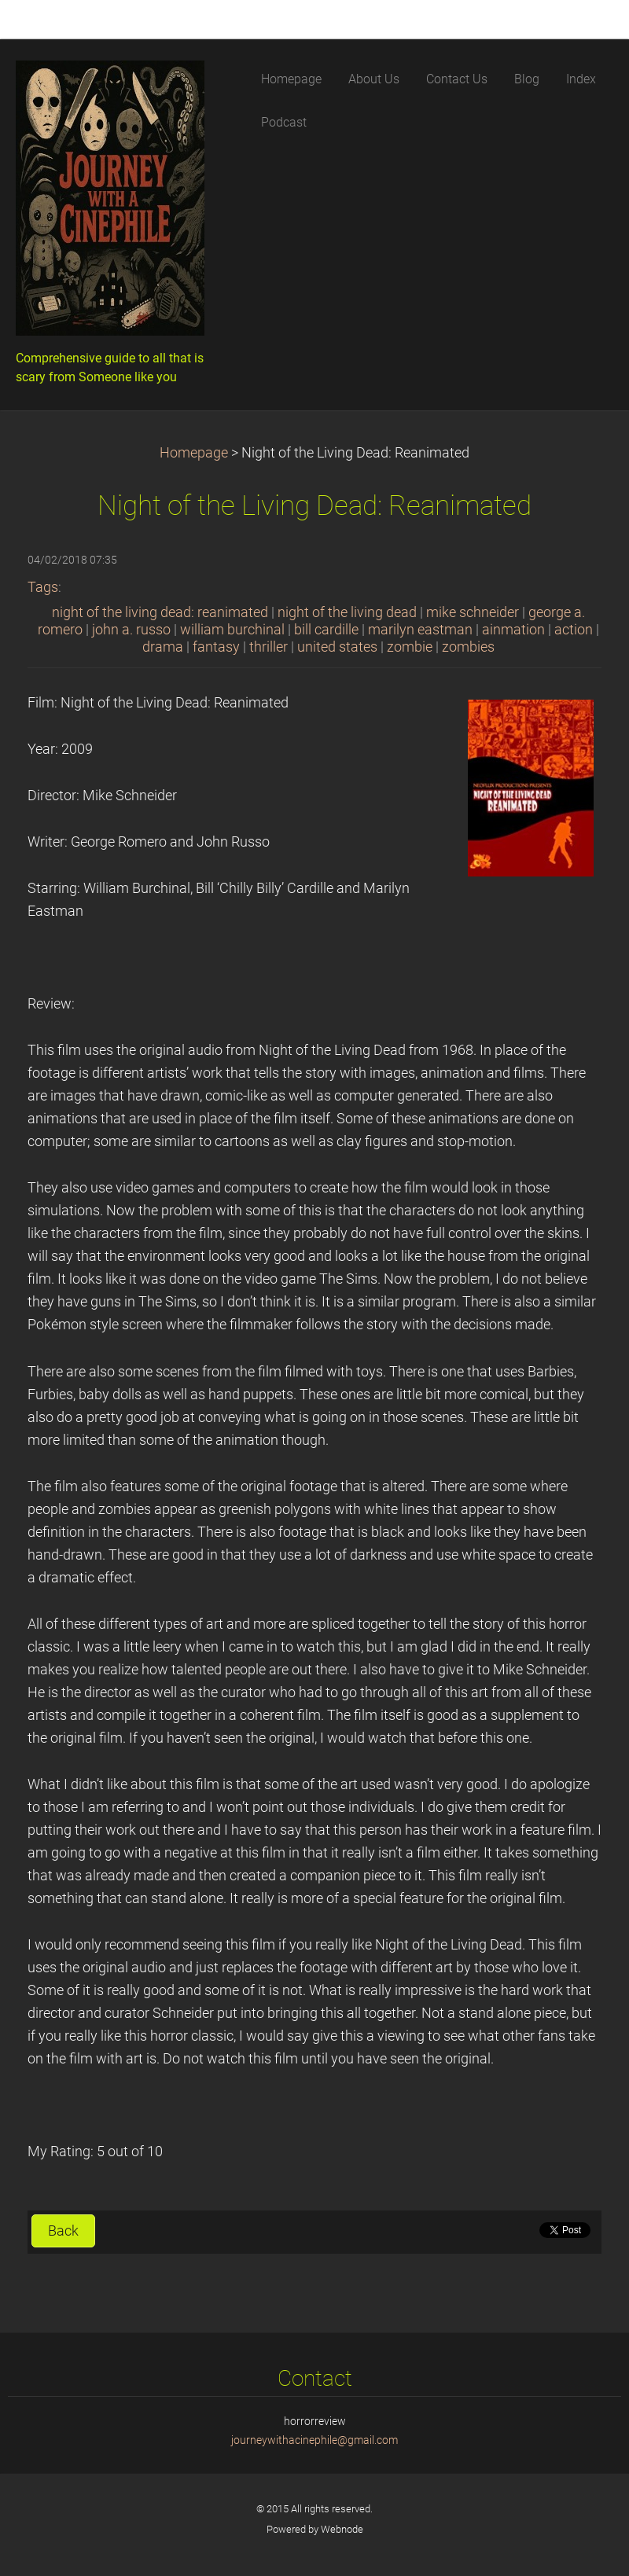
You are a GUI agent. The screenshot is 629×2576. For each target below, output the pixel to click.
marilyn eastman (420, 630)
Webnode (342, 2529)
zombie (409, 647)
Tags (43, 587)
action (573, 630)
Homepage (194, 453)
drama (162, 647)
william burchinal (232, 630)
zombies (468, 647)
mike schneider (472, 612)
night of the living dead (347, 612)
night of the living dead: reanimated (160, 612)
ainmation (513, 630)
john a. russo (131, 630)
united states (337, 647)
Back (63, 2231)
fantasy (216, 647)
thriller (268, 647)
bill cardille (326, 630)
